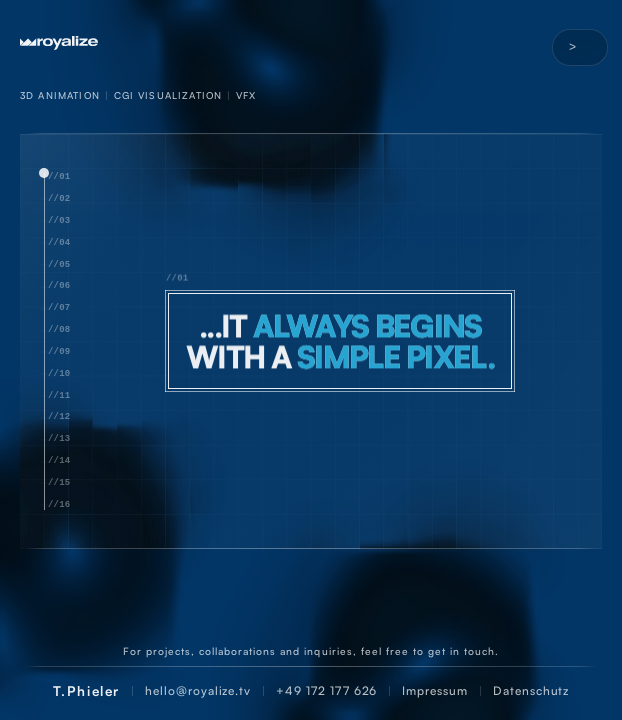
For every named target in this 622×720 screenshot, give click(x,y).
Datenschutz (531, 690)
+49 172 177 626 (326, 690)
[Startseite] (311, 43)
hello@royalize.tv (198, 690)
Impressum (435, 690)
